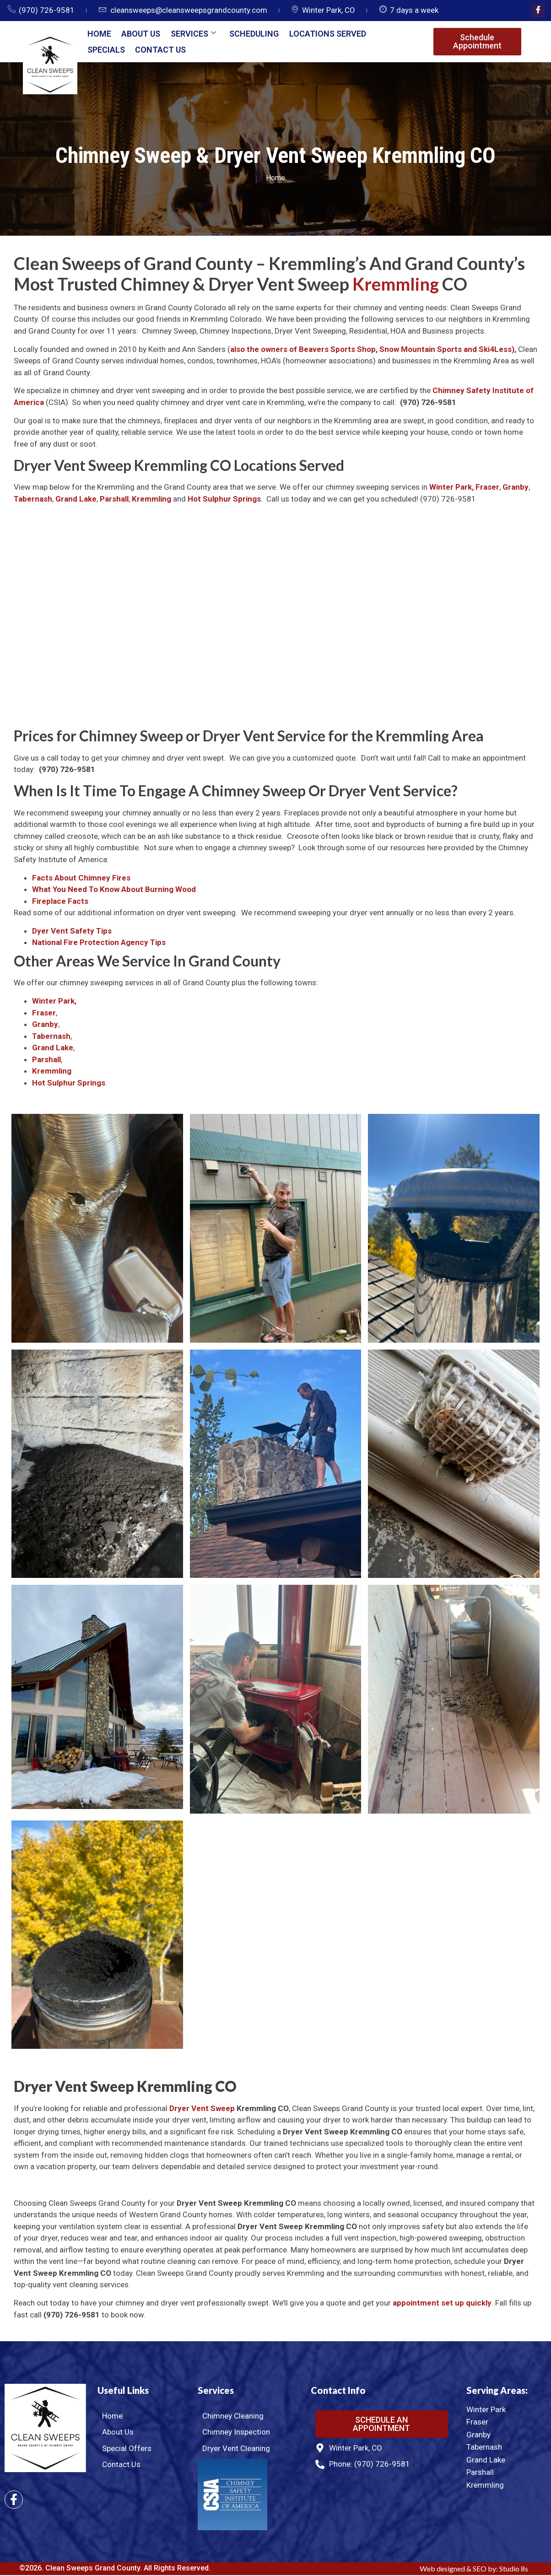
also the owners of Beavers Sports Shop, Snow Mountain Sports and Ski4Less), (374, 350)
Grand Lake (76, 499)
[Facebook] (538, 10)
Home (98, 33)
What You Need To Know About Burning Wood (114, 890)
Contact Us (158, 49)
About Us (138, 33)
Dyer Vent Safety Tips (72, 931)
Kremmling (395, 285)
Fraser (487, 488)
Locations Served (321, 33)
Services (190, 33)
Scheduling (249, 33)
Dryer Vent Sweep (202, 2109)
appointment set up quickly (442, 2304)
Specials (105, 49)
